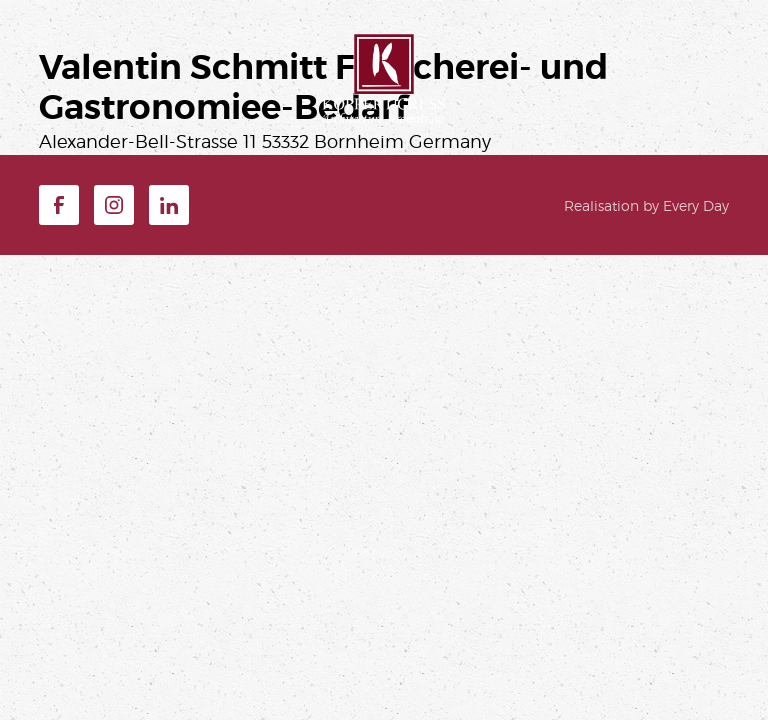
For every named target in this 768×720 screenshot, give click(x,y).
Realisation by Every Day (646, 205)
